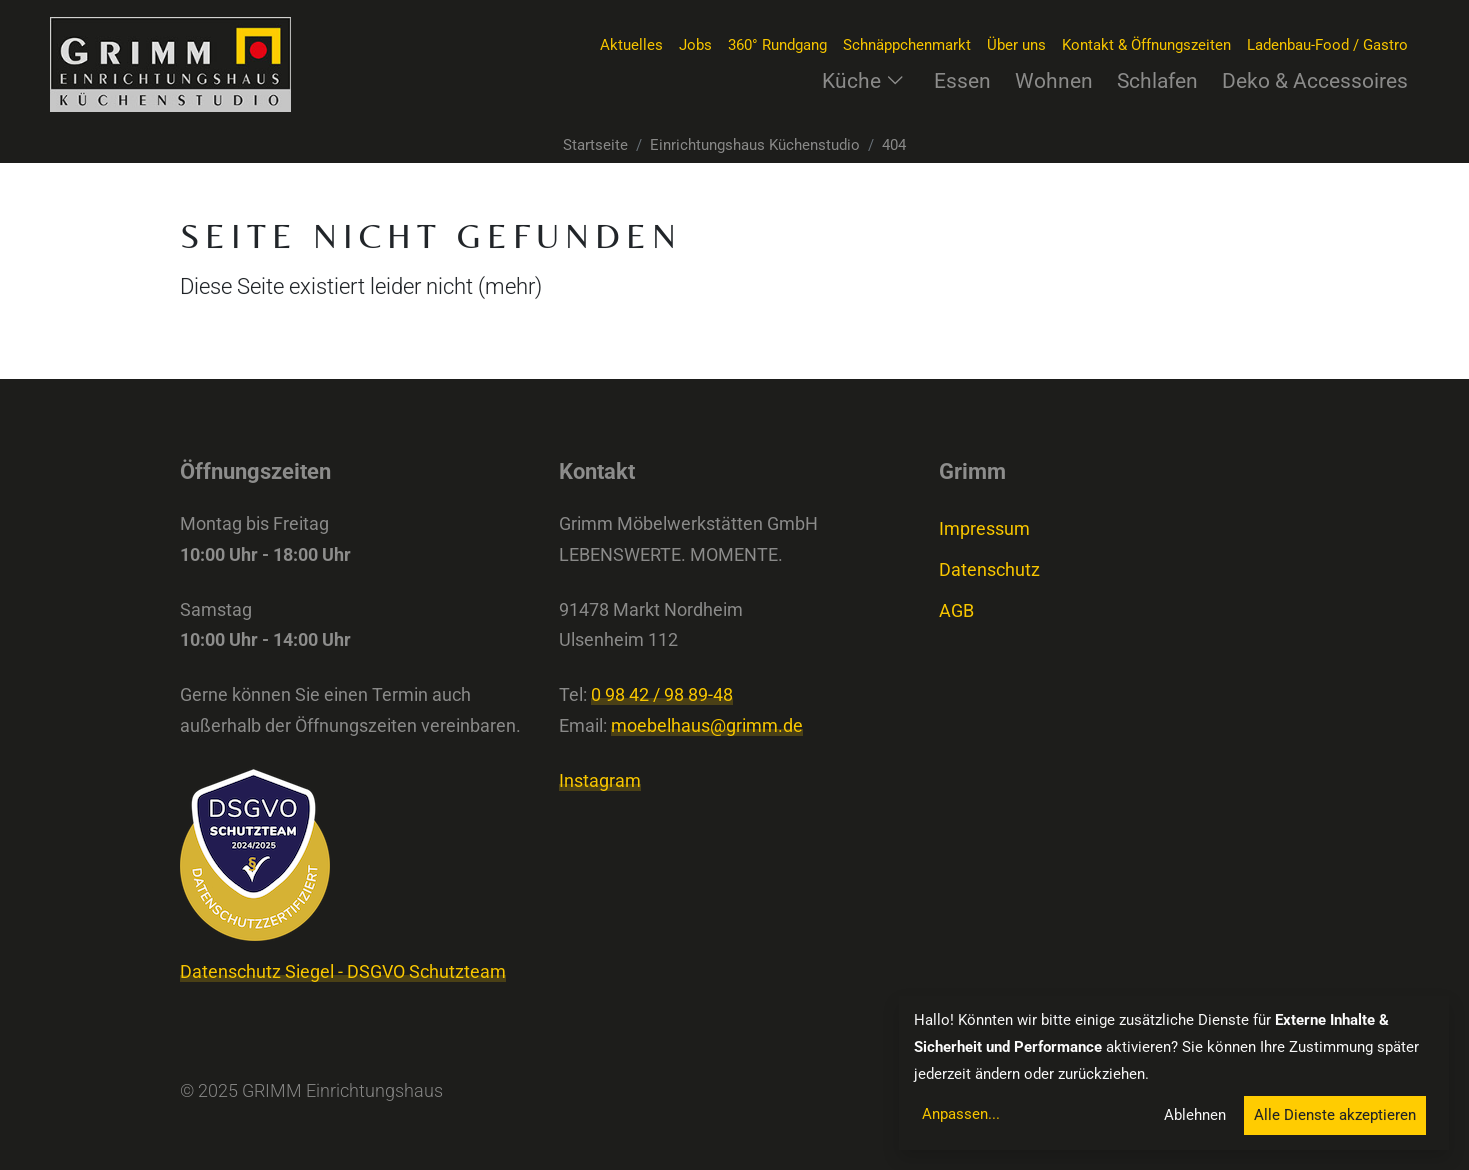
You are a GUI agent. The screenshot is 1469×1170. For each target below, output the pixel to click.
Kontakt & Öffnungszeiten (1146, 45)
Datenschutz (989, 570)
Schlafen (1157, 80)
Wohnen (1054, 80)
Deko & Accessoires (1315, 80)
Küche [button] (863, 80)
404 (894, 145)
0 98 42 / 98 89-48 (662, 695)
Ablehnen (1195, 1115)
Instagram (600, 781)
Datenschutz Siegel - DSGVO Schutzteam (343, 972)
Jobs (695, 45)
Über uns (1016, 45)
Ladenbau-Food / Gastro (1327, 45)
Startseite (595, 145)
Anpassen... (961, 1114)
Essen (962, 80)
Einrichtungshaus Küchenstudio (755, 145)
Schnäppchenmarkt (907, 45)
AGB (956, 611)
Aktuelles (631, 45)
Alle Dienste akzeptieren (1335, 1115)
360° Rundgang (777, 45)
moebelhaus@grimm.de (707, 726)
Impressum (984, 529)
